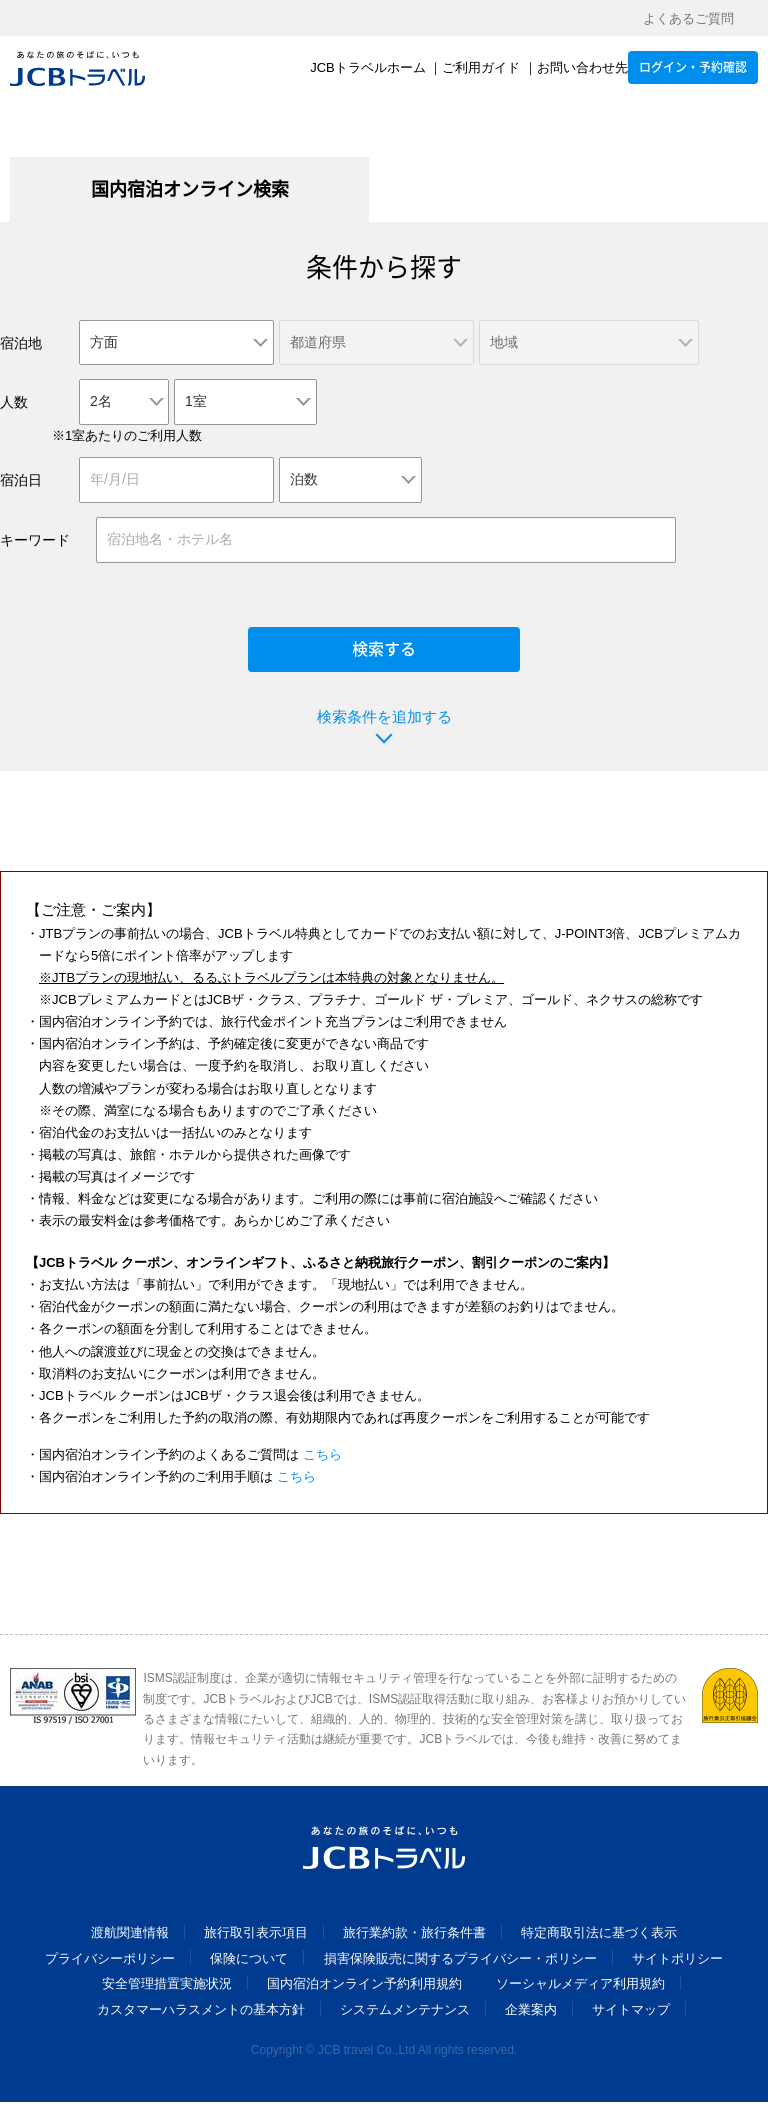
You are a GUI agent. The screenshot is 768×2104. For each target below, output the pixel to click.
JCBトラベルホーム (368, 68)
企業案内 (531, 2011)
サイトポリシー (677, 1960)
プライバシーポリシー (110, 1960)
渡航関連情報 (130, 1935)
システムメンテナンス (405, 2011)
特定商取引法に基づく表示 (599, 1935)
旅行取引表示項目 (256, 1935)
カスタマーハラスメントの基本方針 (201, 2011)
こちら (322, 1456)
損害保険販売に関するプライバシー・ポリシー (460, 1960)
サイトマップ (631, 2011)
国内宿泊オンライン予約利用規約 (364, 1986)
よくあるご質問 (688, 18)
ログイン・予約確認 (693, 68)
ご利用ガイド (481, 68)
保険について (249, 1960)
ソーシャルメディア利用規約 (580, 1986)
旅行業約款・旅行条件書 (414, 1935)
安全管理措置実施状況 (167, 1986)
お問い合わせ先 (582, 68)
